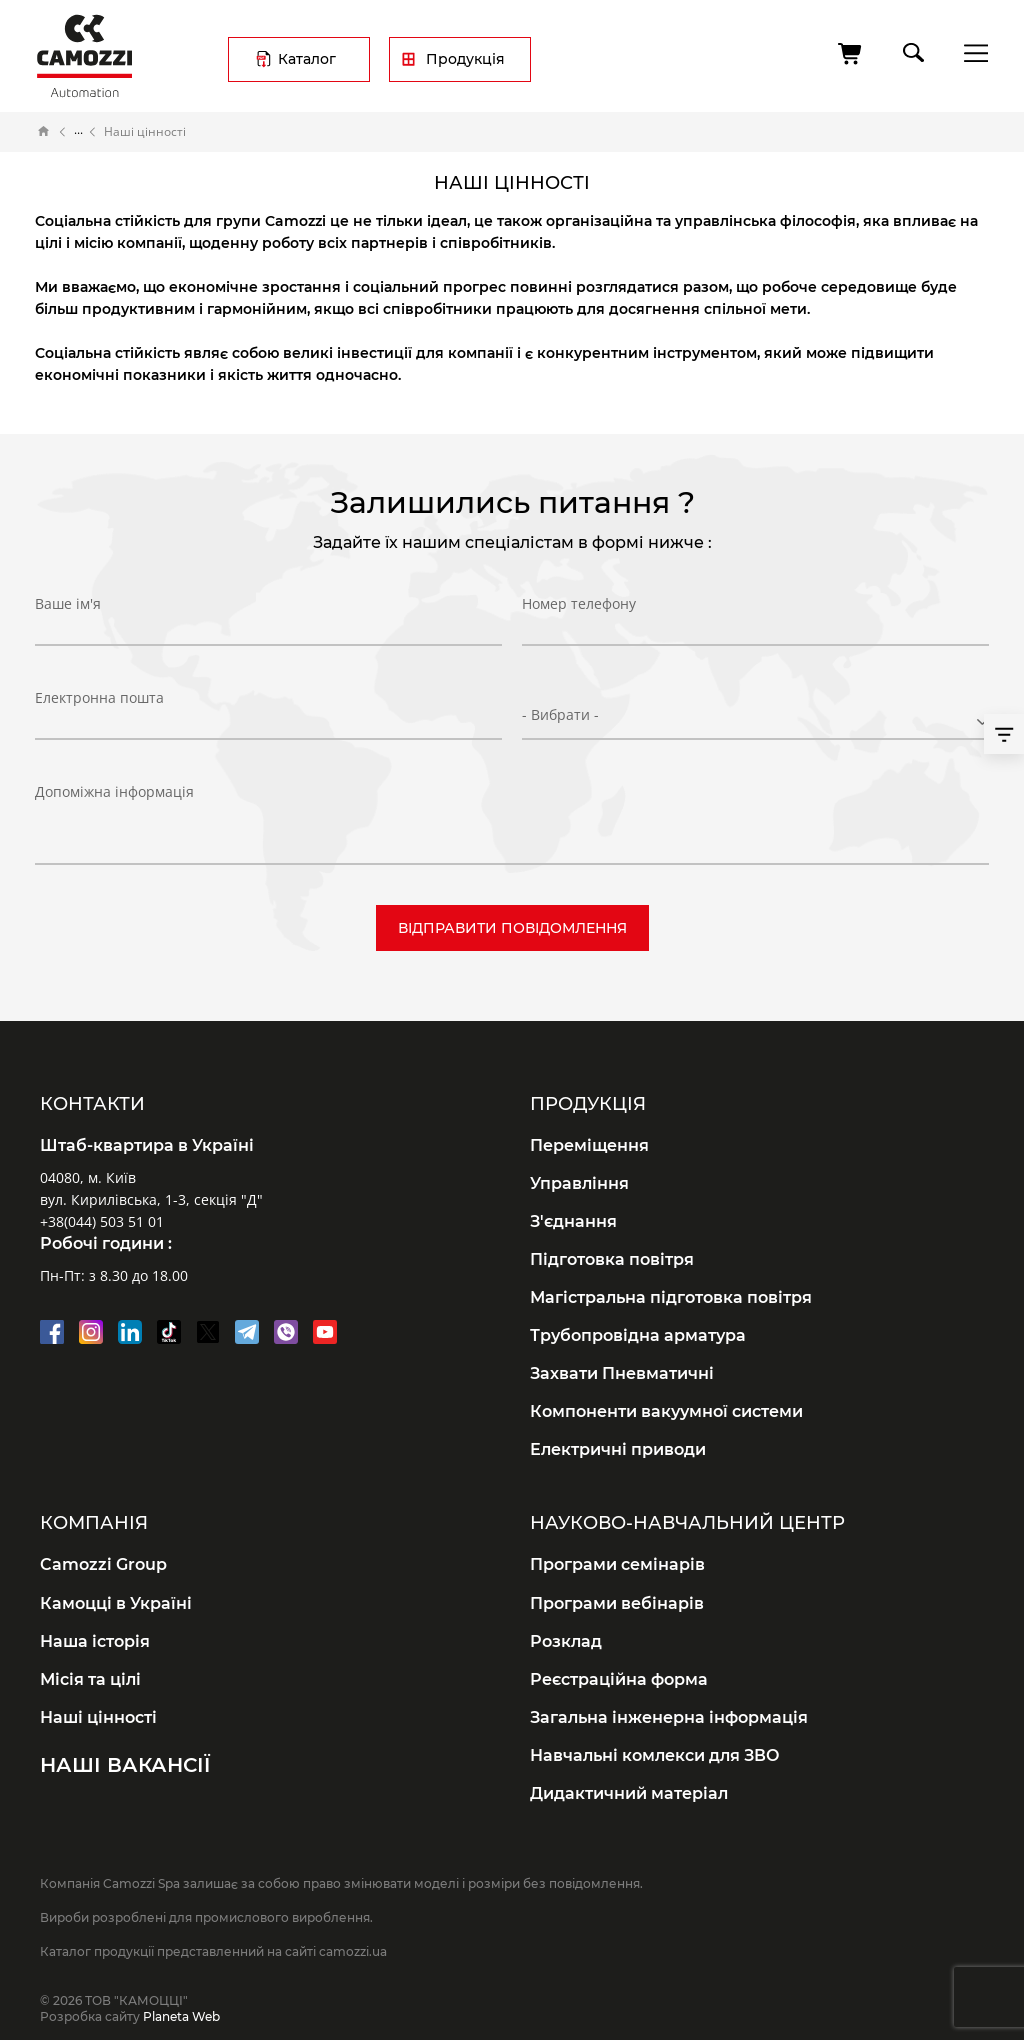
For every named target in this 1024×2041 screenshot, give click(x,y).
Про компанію (78, 132)
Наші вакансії (125, 1765)
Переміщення (589, 1145)
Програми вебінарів (617, 1603)
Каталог (307, 59)
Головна (44, 132)
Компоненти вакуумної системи (666, 1411)
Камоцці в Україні (116, 1603)
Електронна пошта (99, 713)
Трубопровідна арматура (638, 1335)
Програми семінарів (617, 1564)
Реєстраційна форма (619, 1679)
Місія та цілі (90, 1679)
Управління (579, 1183)
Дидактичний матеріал (629, 1793)
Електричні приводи (618, 1449)
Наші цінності (98, 1717)
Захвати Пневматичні (622, 1373)
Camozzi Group (103, 1564)
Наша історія (95, 1641)
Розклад (566, 1641)
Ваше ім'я (68, 620)
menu (970, 52)
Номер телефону (579, 620)
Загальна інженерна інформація (669, 1717)
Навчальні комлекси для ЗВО (655, 1755)
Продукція (465, 59)
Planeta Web (181, 2016)
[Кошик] (851, 54)
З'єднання (573, 1221)
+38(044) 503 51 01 (102, 1221)
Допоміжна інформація (114, 791)
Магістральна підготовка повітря (671, 1297)
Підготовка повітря (612, 1259)
